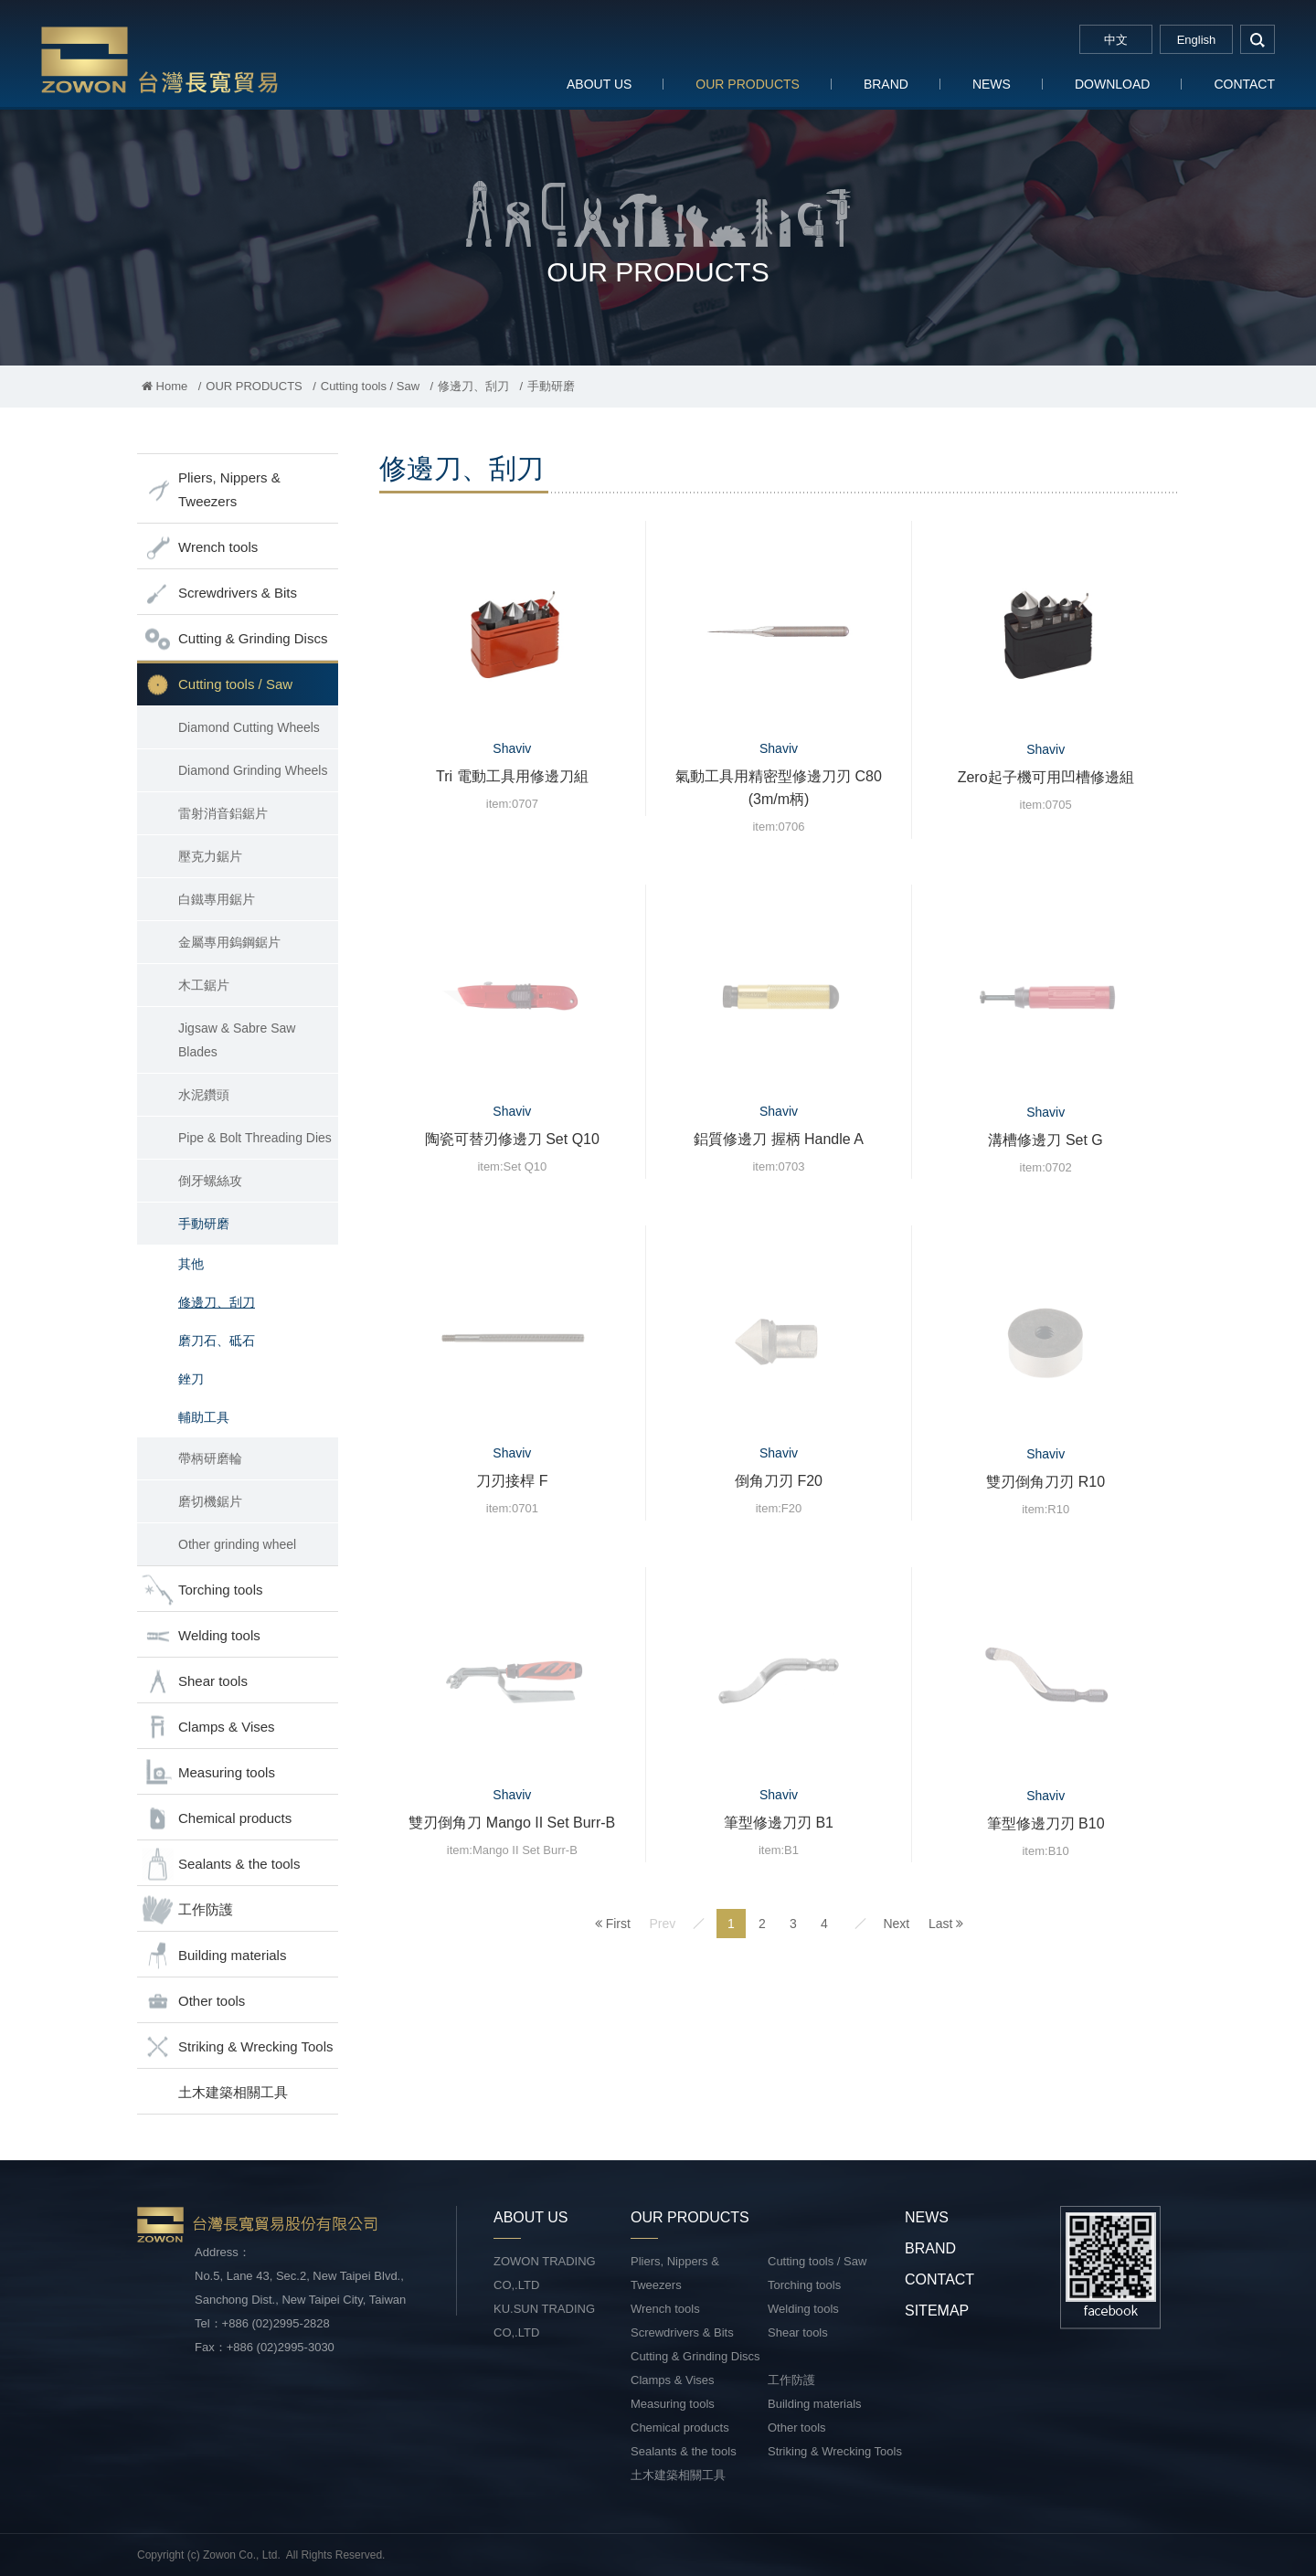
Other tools (193, 2002)
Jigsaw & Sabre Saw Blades (236, 1040)
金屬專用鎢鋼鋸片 (229, 942)
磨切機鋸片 (210, 1501)
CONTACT (1244, 84)
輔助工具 (203, 1417)
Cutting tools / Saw (370, 386)
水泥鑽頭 (203, 1094)
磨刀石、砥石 (216, 1340)
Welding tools (201, 1636)
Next (896, 1923)
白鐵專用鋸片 (216, 899)
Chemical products (217, 1819)
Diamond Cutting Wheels (249, 727)
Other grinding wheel (237, 1544)
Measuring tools (208, 1773)
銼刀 (191, 1379)
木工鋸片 (203, 985)
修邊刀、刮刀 (473, 386)
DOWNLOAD (1112, 84)
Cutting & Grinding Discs (234, 639)
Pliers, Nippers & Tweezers (211, 489)
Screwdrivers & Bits (219, 594)
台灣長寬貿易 (160, 59)
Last (946, 1923)
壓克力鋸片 (210, 856)
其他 (191, 1263)
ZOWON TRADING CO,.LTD (545, 2273)
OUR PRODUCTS (747, 84)
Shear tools (195, 1682)
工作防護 (187, 1910)
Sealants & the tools (221, 1865)
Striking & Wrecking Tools (238, 2047)
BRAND (886, 84)
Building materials (214, 1956)
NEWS (991, 84)
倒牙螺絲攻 (210, 1180)
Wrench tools (200, 548)
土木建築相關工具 (233, 2092)
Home (164, 386)
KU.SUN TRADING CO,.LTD (544, 2320)
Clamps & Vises (208, 1728)
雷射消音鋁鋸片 (223, 813)
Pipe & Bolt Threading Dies (255, 1137)
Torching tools (202, 1590)
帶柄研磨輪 (210, 1458)
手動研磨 (203, 1223)
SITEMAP (937, 2310)
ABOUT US (599, 84)
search (1257, 39)
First (613, 1923)
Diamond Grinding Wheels (252, 770)
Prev (662, 1923)
